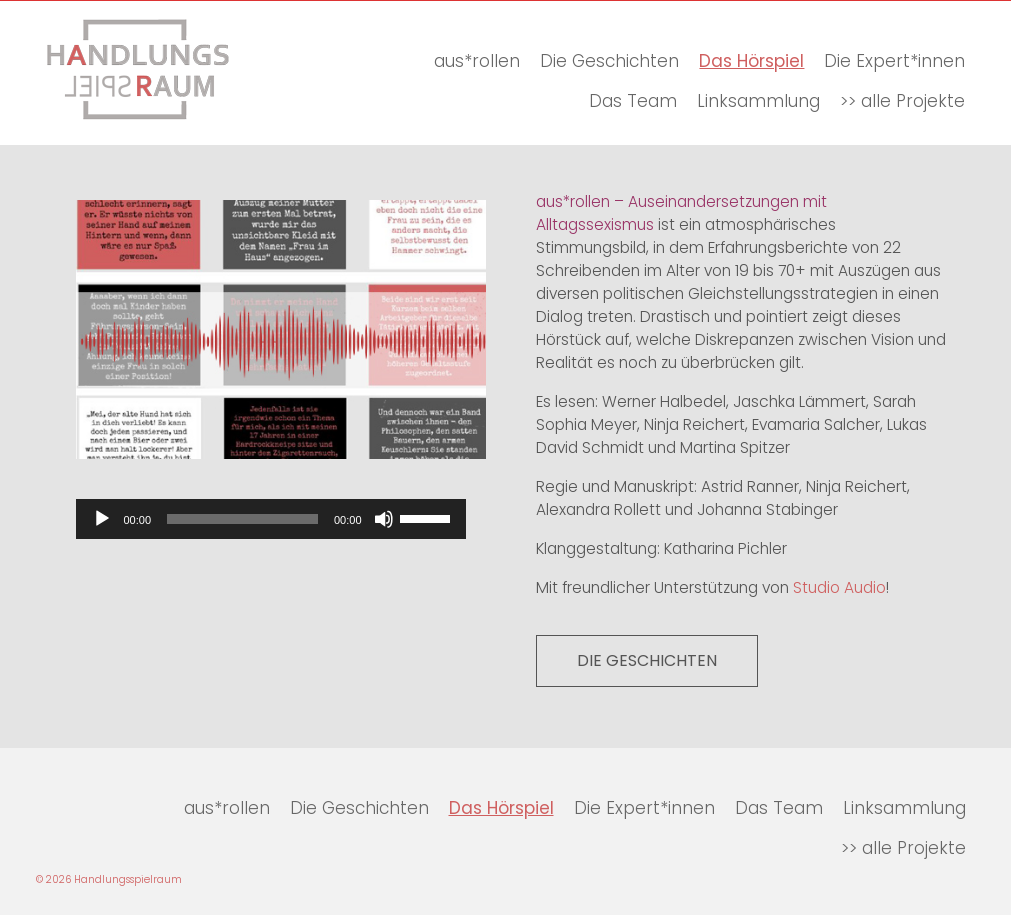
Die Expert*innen (894, 61)
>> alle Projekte (902, 101)
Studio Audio (839, 587)
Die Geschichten (609, 61)
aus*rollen (477, 61)
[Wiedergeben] (102, 519)
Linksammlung (758, 101)
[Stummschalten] (384, 519)
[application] (271, 519)
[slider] (242, 519)
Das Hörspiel (751, 61)
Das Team (633, 101)
